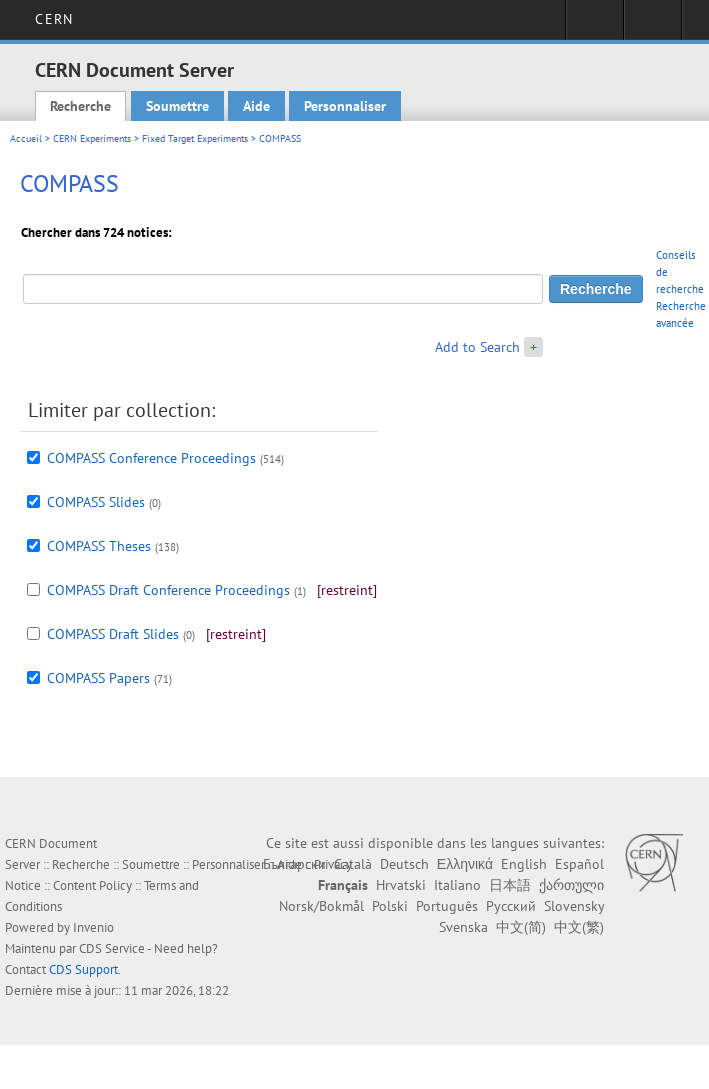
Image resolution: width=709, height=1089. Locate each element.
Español (579, 864)
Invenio (93, 927)
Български (294, 864)
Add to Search (477, 347)
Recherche (80, 106)
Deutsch (404, 864)
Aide (256, 106)
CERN (53, 19)
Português (447, 906)
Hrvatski (401, 885)
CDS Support (83, 969)
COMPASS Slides (96, 502)
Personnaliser (345, 106)
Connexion (594, 26)
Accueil (26, 138)
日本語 (510, 885)
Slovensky (574, 906)
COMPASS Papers (98, 678)
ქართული (571, 885)
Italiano (457, 885)
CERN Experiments (92, 138)
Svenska (463, 927)
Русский (511, 906)
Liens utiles (652, 26)
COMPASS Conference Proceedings (151, 458)
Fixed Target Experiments (195, 138)
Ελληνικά (465, 864)
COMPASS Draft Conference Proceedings (168, 590)
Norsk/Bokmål (321, 906)
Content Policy (92, 885)
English (524, 864)
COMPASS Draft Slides (113, 634)
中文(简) (521, 927)
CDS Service (112, 948)
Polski (390, 906)
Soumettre (177, 106)
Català (353, 864)
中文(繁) (579, 927)
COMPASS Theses (99, 546)
